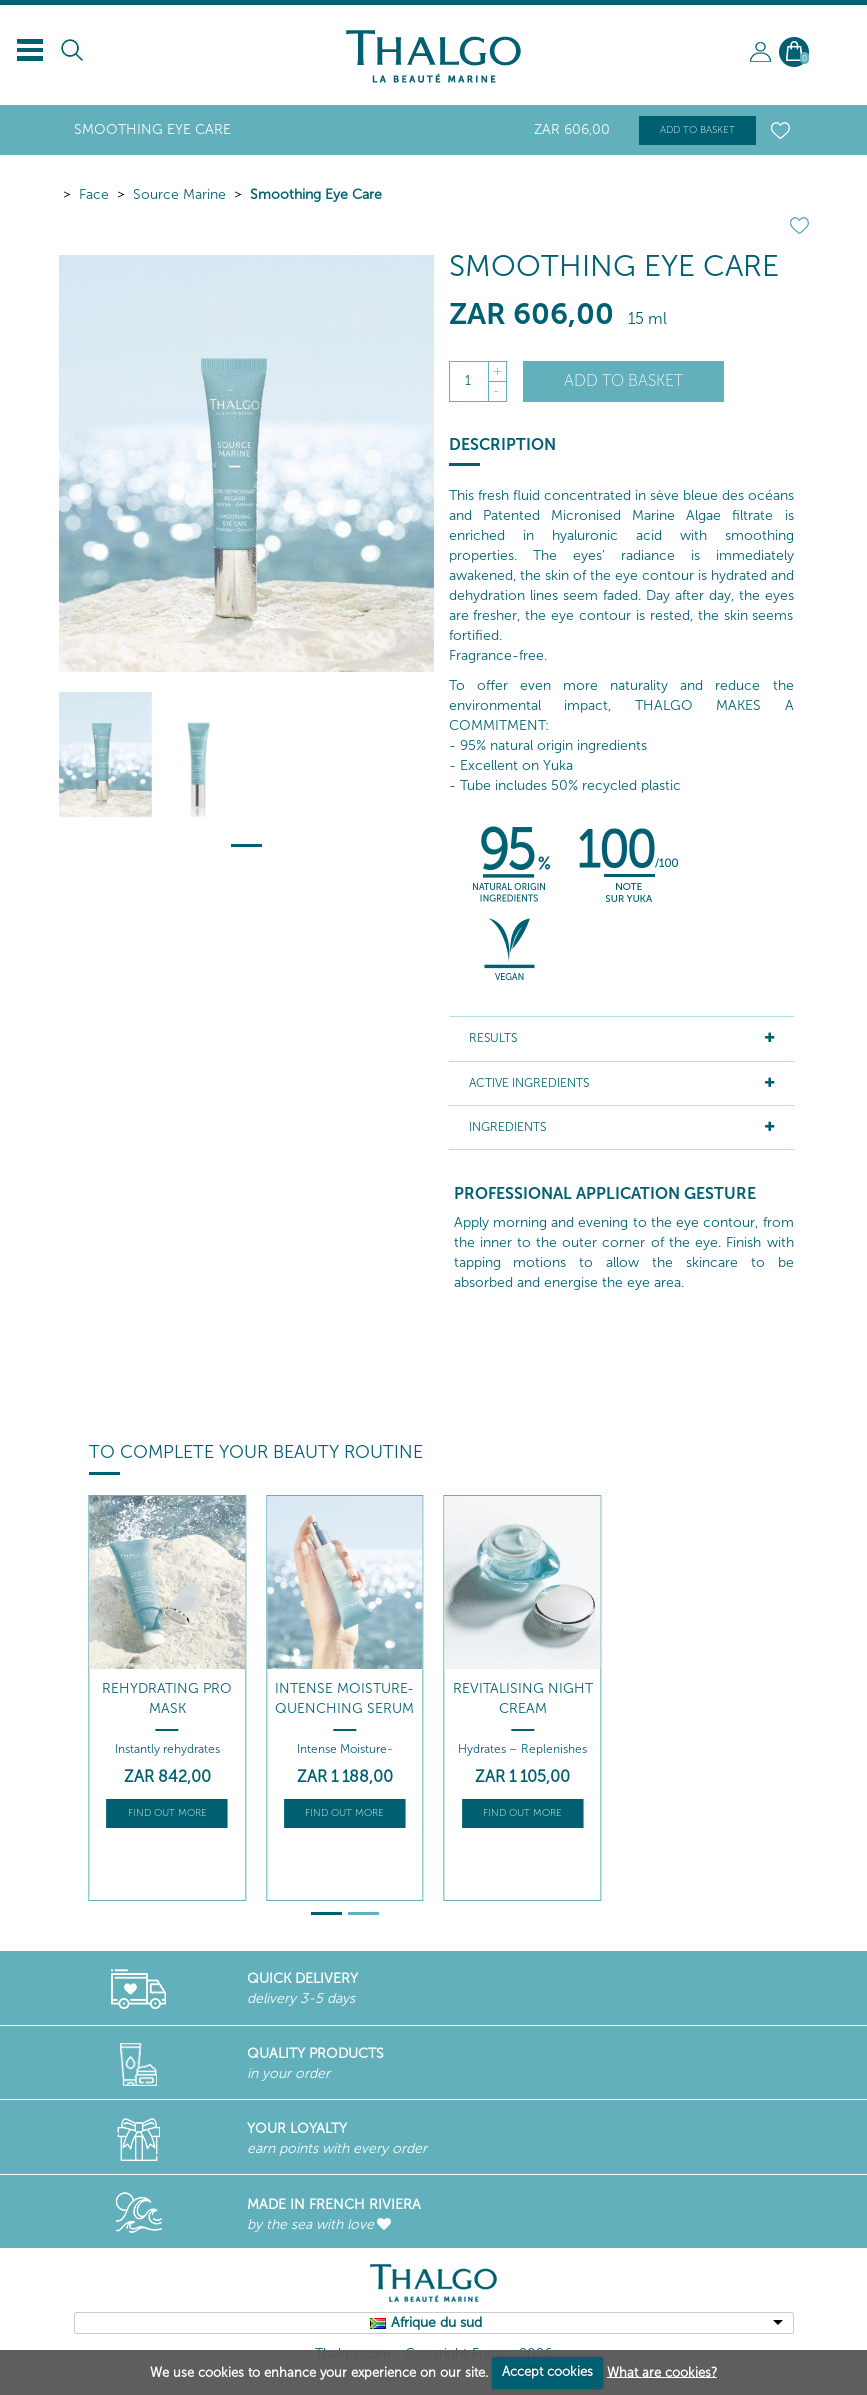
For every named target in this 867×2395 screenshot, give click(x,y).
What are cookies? (662, 2371)
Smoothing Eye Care (316, 194)
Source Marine (179, 194)
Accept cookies (547, 2371)
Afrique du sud (436, 2322)
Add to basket (697, 130)
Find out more (167, 1813)
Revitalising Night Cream (523, 1698)
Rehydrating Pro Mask (167, 1698)
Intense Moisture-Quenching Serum (344, 1698)
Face (94, 194)
